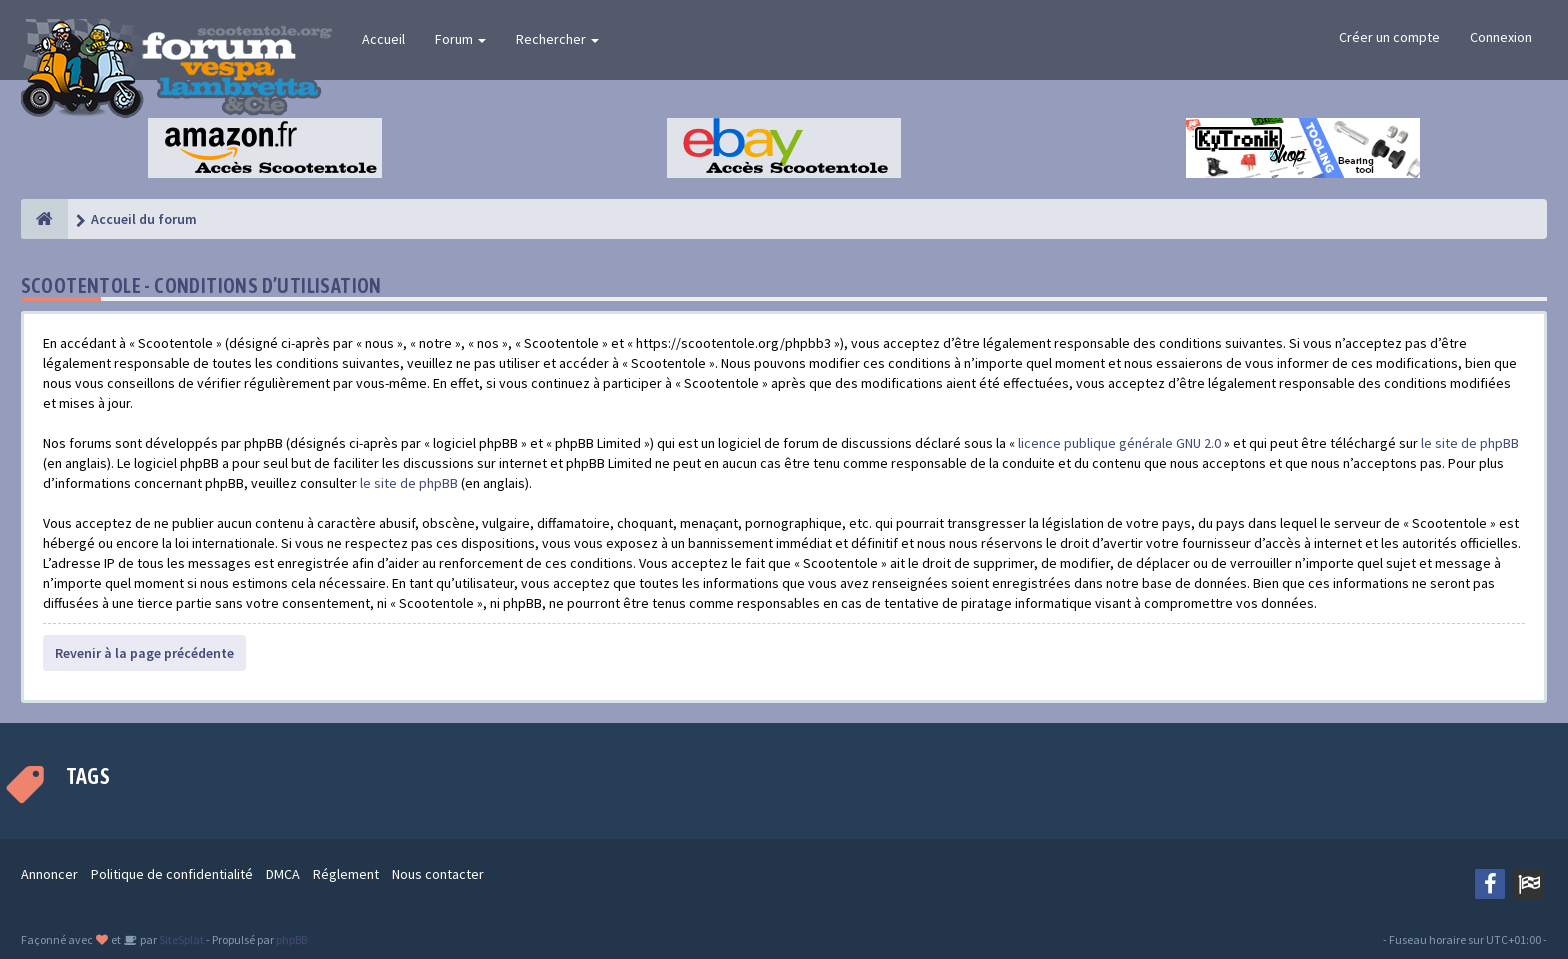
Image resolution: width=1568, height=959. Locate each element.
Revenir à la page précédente (144, 653)
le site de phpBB (1470, 443)
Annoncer (49, 874)
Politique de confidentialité (172, 874)
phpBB (291, 939)
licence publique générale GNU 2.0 (1119, 443)
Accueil (383, 39)
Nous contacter (438, 874)
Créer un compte (1389, 37)
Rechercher (557, 39)
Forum (460, 39)
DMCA (283, 874)
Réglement (346, 874)
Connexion (1501, 37)
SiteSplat (180, 939)
